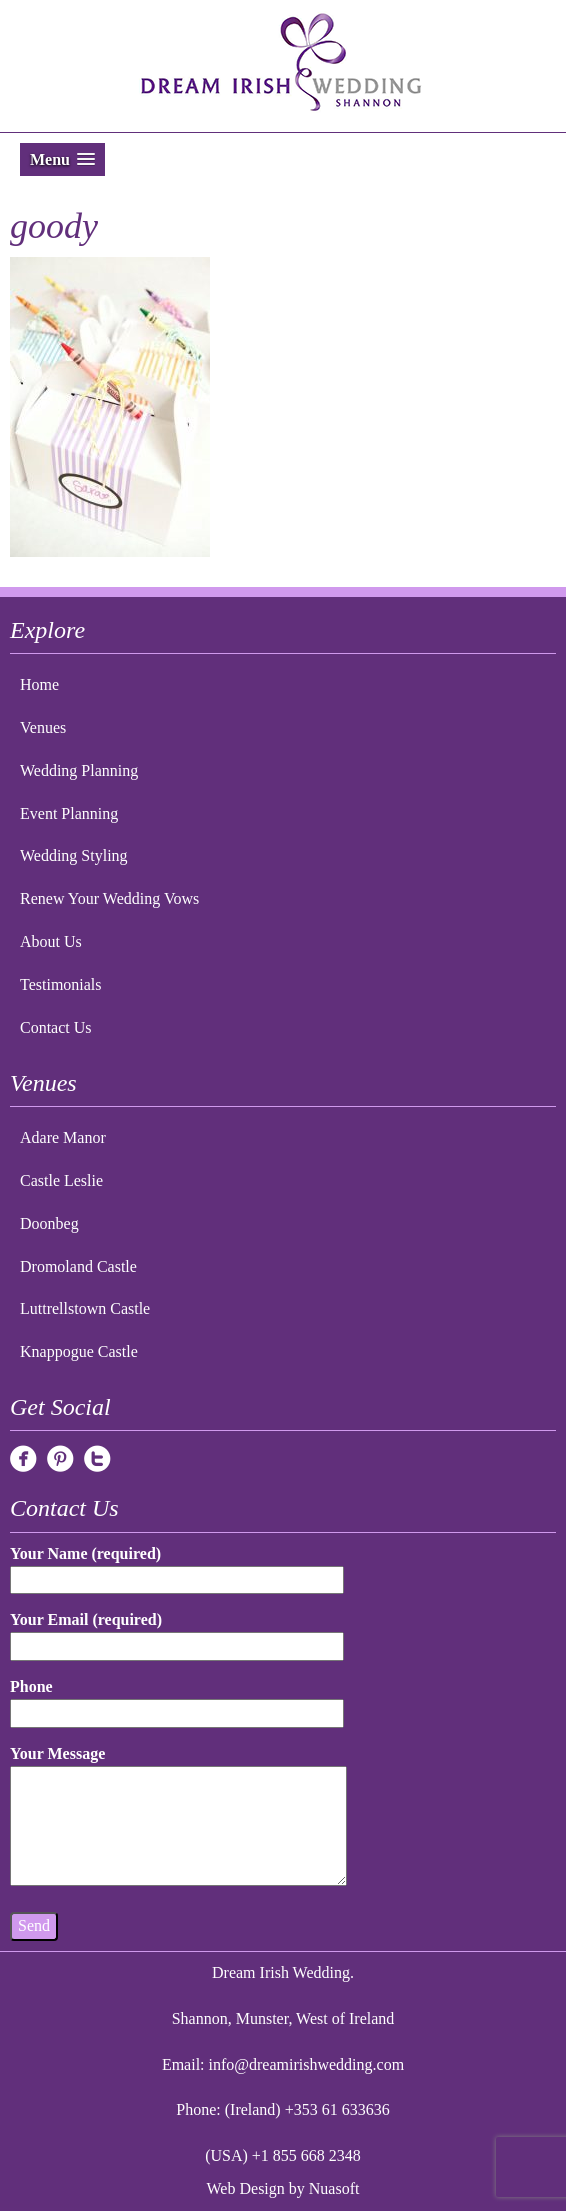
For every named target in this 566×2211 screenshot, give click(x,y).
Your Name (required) (177, 1566)
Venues (43, 727)
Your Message (178, 1817)
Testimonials (61, 984)
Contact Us (56, 1027)
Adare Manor (63, 1137)
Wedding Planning (79, 770)
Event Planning (69, 813)
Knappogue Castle (79, 1351)
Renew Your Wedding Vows (109, 898)
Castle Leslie (61, 1180)
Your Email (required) (177, 1632)
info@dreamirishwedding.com (307, 2064)
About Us (51, 941)
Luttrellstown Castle (85, 1308)
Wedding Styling (74, 855)
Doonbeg (49, 1223)
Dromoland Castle (78, 1266)
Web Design (246, 2188)
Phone (177, 1699)
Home (39, 684)
